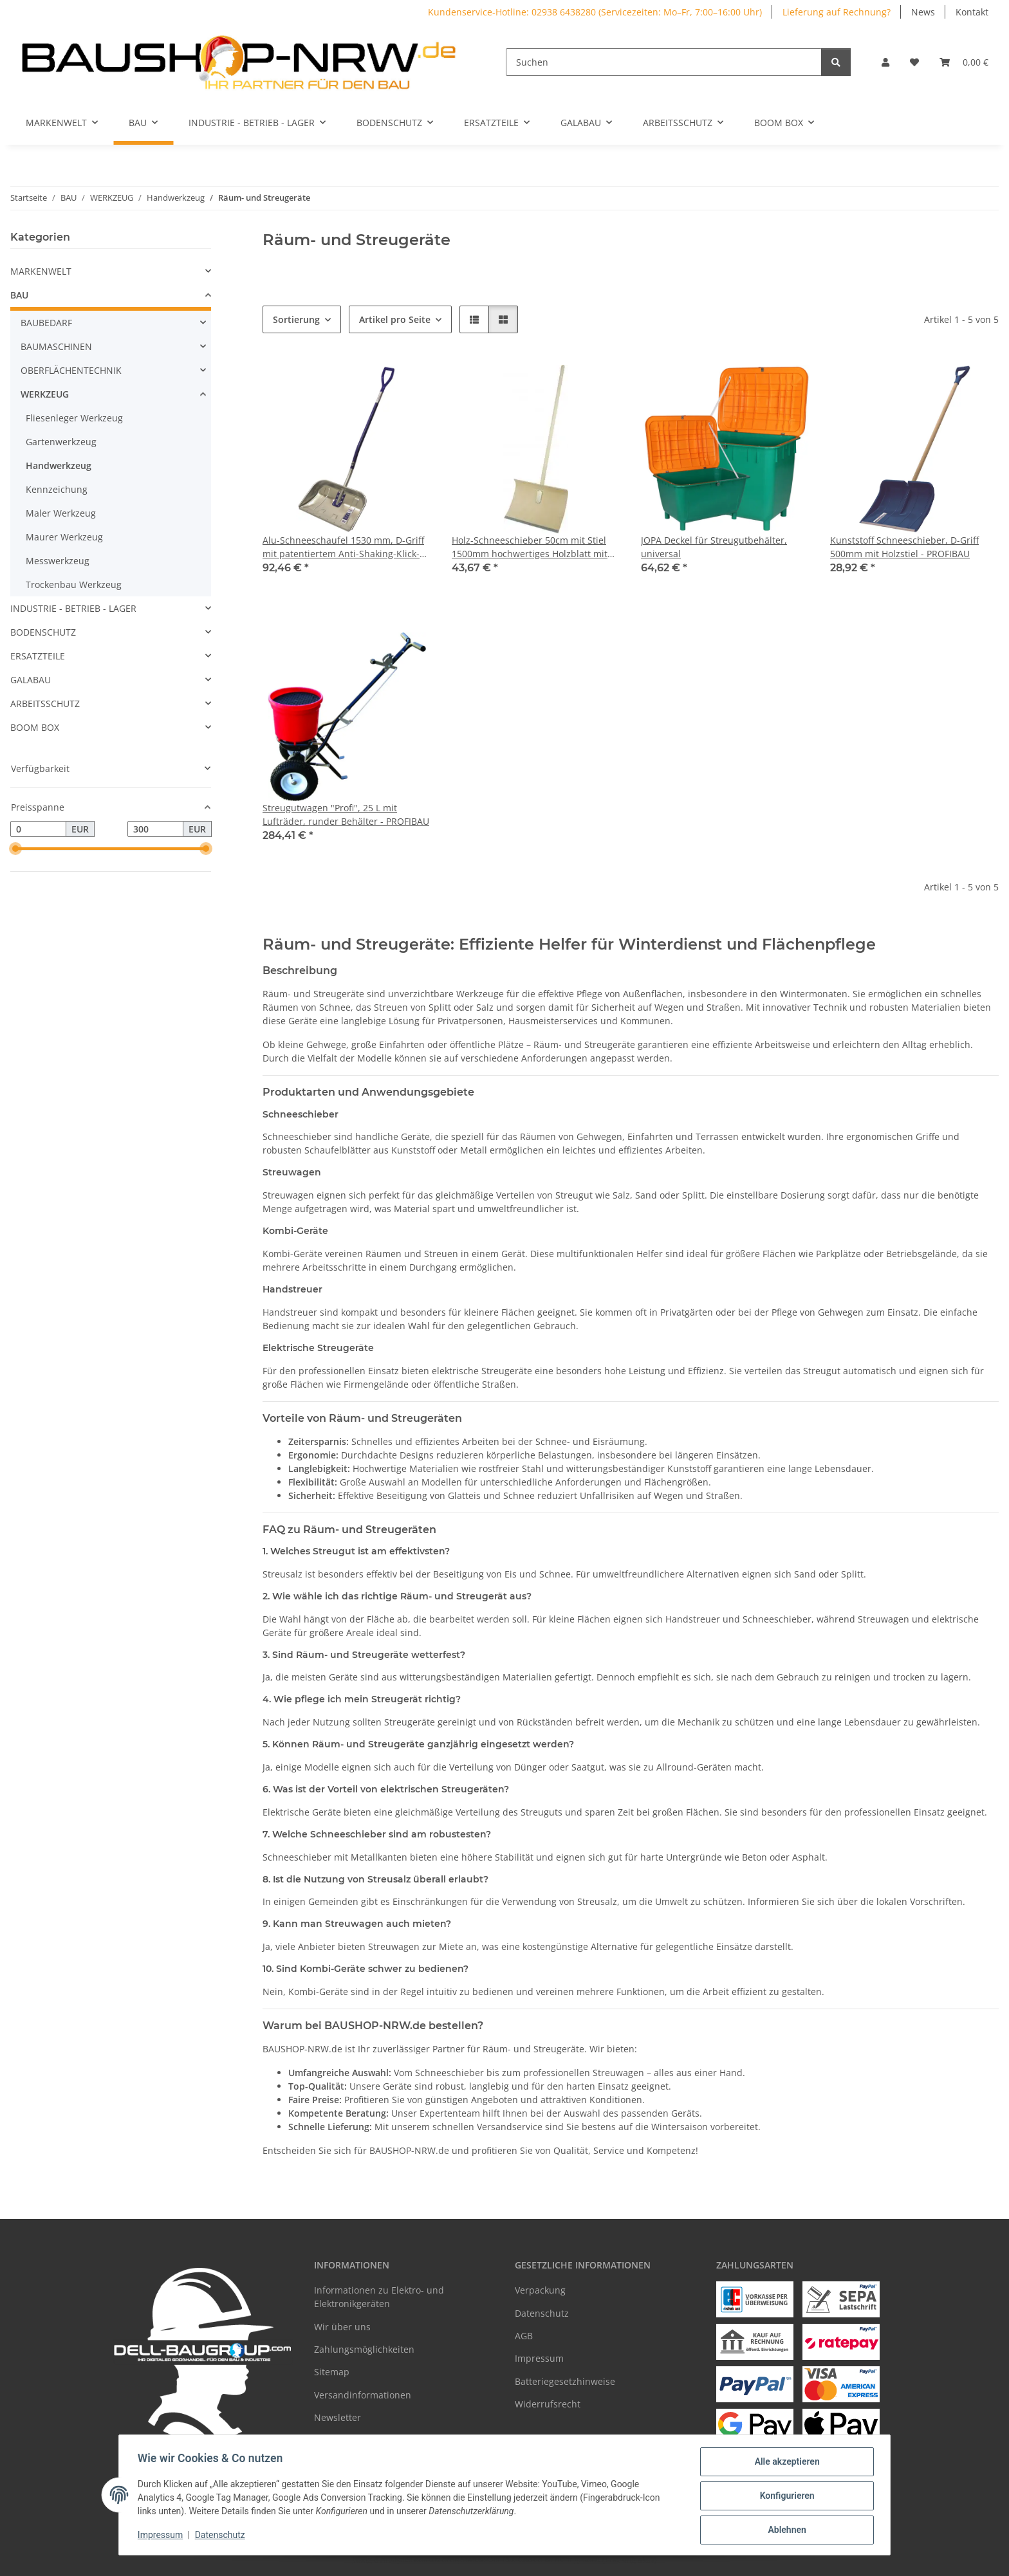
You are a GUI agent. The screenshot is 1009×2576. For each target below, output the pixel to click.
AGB (524, 2336)
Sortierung (296, 319)
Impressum (162, 2536)
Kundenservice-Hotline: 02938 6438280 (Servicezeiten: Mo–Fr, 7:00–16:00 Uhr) (595, 12)
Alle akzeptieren (784, 2463)
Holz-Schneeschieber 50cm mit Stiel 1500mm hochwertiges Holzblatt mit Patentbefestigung (529, 547)
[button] (885, 62)
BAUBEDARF (46, 323)
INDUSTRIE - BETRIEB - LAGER (73, 608)
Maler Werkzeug (61, 513)
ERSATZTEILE (37, 656)
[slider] (15, 849)
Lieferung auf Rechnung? (836, 12)
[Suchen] (664, 62)
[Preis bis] (155, 829)
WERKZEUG (45, 394)
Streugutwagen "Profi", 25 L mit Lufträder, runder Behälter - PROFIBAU (346, 814)
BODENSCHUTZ (43, 632)
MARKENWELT (40, 271)
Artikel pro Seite (394, 319)
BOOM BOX (34, 727)
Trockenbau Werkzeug (74, 584)
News (923, 12)
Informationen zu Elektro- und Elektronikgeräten (379, 2297)
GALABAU (30, 680)
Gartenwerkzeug (61, 442)
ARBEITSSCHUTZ (45, 703)
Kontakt (972, 12)
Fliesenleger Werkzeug (74, 418)
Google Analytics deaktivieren (406, 2559)
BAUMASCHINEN (56, 346)
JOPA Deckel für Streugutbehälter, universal (714, 547)
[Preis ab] (38, 829)
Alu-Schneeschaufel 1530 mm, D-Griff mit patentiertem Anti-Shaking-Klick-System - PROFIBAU (343, 547)
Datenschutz (222, 2536)
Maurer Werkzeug (64, 537)
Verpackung (540, 2290)
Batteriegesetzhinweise (565, 2381)
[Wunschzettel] (914, 62)
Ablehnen (785, 2530)
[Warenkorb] (964, 62)
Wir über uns (342, 2327)
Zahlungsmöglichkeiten (364, 2349)
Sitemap (331, 2372)
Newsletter (337, 2417)
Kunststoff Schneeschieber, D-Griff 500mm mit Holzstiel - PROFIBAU (904, 547)
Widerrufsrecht (547, 2404)
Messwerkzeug (57, 561)
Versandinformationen (362, 2395)
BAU (19, 295)
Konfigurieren (784, 2497)
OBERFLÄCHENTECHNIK (71, 370)
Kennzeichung (57, 489)
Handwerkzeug (58, 465)
